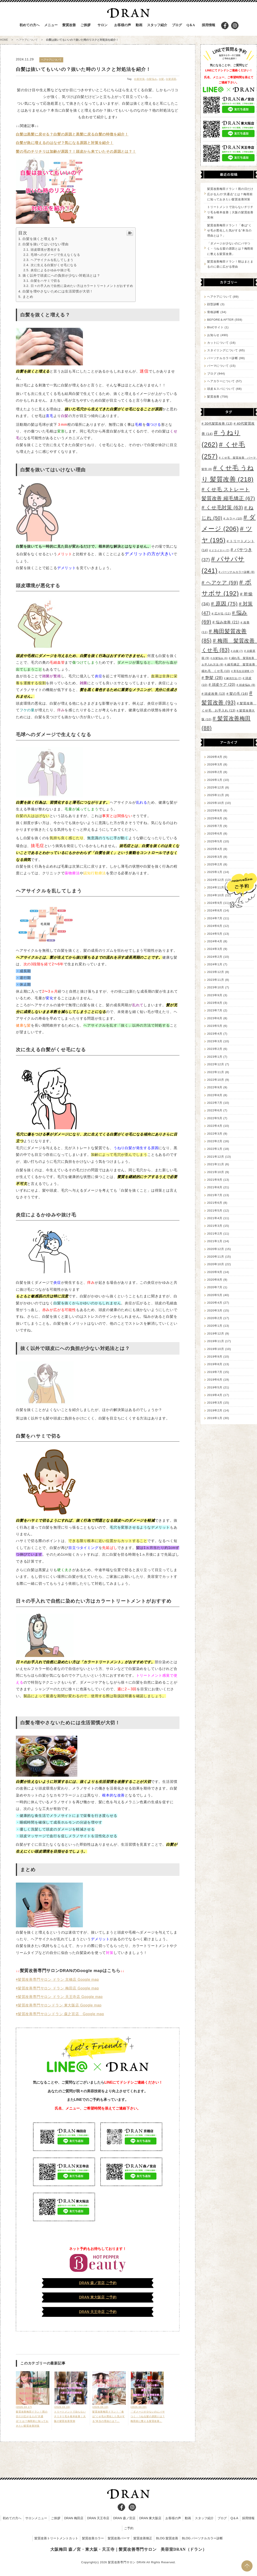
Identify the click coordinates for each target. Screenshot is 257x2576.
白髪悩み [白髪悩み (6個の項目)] (220, 658)
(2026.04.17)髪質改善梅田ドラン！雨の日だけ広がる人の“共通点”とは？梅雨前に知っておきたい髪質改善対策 (32, 2416)
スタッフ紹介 (157, 25)
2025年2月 (214, 864)
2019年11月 (215, 1341)
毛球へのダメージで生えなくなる (55, 254)
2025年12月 (215, 787)
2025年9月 (214, 810)
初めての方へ (29, 25)
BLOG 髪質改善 (167, 2538)
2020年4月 (214, 1302)
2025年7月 (214, 826)
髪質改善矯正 (142, 2538)
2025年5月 (214, 841)
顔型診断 (213, 304)
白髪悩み (152, 79)
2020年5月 (214, 1295)
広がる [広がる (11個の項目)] (223, 613)
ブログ (177, 25)
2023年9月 (214, 995)
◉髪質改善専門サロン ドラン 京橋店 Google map (57, 1979)
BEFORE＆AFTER (220, 319)
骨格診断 (213, 312)
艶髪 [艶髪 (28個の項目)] (214, 678)
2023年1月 (214, 1056)
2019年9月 (214, 1356)
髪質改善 (213, 396)
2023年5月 (214, 1025)
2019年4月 (214, 1395)
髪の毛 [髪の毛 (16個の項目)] (239, 693)
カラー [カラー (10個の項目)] (234, 518)
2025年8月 (214, 818)
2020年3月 (214, 1310)
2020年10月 (215, 1264)
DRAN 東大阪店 (150, 2518)
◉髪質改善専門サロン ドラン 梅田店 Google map (57, 1988)
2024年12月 (215, 879)
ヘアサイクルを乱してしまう (52, 260)
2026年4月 (214, 756)
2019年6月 (214, 1379)
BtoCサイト (215, 327)
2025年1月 (214, 872)
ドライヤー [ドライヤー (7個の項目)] (220, 550)
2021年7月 (214, 1195)
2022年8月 (214, 1095)
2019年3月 (214, 1402)
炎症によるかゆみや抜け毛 (50, 270)
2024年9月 (214, 903)
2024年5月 (214, 933)
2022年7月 (214, 1102)
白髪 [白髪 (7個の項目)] (238, 651)
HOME (4, 39)
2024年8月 (214, 910)
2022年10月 (215, 1079)
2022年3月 (214, 1133)
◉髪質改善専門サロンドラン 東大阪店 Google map (58, 2005)
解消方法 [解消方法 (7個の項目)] (233, 678)
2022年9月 (214, 1087)
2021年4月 (214, 1218)
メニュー (51, 25)
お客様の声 (122, 25)
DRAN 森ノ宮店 (124, 2518)
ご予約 (128, 2528)
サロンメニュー (36, 2518)
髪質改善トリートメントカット (56, 2538)
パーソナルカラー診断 (222, 358)
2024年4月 (214, 941)
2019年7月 (214, 1372)
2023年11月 (215, 979)
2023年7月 (214, 1010)
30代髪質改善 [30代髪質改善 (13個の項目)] (218, 423)
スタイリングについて (222, 350)
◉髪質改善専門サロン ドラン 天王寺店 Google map (59, 1997)
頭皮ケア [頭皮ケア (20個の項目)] (224, 684)
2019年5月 (214, 1387)
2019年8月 (214, 1364)
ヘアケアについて (27, 39)
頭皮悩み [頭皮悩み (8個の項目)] (247, 684)
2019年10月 (215, 1349)
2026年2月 (214, 772)
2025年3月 (214, 856)
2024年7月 (214, 918)
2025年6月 (214, 833)
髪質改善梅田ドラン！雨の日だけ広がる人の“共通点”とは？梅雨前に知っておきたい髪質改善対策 (230, 194)
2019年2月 (214, 1410)
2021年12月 (215, 1156)
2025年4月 (214, 849)
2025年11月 (215, 795)
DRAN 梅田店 (73, 2518)
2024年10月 (215, 895)
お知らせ (213, 335)
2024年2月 (214, 956)
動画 (139, 25)
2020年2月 (214, 1318)
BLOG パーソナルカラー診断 (202, 2538)
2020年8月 (214, 1279)
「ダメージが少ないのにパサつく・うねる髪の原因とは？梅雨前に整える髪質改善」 (230, 249)
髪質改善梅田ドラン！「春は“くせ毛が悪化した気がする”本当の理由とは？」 (229, 230)
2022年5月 (214, 1118)
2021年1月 (214, 1241)
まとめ (28, 297)
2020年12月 (215, 1249)
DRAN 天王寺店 (98, 2518)
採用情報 (208, 25)
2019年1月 (214, 1418)
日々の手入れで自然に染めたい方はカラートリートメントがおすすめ (82, 286)
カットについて (218, 342)
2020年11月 (215, 1256)
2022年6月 (214, 1110)
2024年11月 (215, 887)
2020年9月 (214, 1272)
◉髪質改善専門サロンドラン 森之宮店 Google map (60, 2014)
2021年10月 (215, 1172)
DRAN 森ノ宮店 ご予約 (97, 2283)
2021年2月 (214, 1233)
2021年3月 (214, 1225)
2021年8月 (214, 1187)
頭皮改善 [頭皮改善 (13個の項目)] (214, 693)
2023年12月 (215, 972)
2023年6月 (214, 1018)
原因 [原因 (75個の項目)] (227, 603)
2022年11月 (215, 1072)
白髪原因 (171, 79)
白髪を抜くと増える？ (40, 239)
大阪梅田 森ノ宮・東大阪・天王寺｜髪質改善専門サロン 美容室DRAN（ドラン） (128, 2549)
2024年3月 (214, 949)
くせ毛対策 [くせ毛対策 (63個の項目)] (224, 507)
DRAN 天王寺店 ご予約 (97, 2312)
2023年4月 (214, 1033)
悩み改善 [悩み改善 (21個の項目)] (227, 622)
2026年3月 (214, 764)
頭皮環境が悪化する (45, 249)
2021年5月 (214, 1210)
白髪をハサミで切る (45, 280)
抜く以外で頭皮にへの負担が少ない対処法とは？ (61, 275)
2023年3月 (214, 1041)
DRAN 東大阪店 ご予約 (97, 2297)
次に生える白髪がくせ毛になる (54, 265)
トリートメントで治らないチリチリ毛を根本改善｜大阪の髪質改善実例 (230, 212)
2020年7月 (214, 1287)
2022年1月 (214, 1148)
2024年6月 (214, 926)
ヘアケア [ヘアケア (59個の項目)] (222, 582)
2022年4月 (214, 1125)
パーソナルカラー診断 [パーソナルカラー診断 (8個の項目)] (238, 572)
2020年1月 (214, 1325)
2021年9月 (214, 1179)
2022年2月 (214, 1141)
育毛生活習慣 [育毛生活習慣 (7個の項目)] (244, 671)
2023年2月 (214, 1049)
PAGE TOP (247, 2566)
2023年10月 (215, 987)
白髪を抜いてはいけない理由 (45, 244)
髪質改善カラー (93, 2538)
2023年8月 (214, 1002)
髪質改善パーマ (119, 2538)
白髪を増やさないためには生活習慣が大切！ (58, 291)
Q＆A (191, 25)
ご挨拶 (85, 25)
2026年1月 (214, 780)
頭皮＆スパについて (221, 388)
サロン (102, 25)
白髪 (161, 79)
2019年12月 (215, 1333)
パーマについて (218, 365)
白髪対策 (139, 79)
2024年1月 (214, 964)
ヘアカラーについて (221, 381)
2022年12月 (215, 1064)
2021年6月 (214, 1202)
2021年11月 (215, 1164)
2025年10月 (215, 803)
